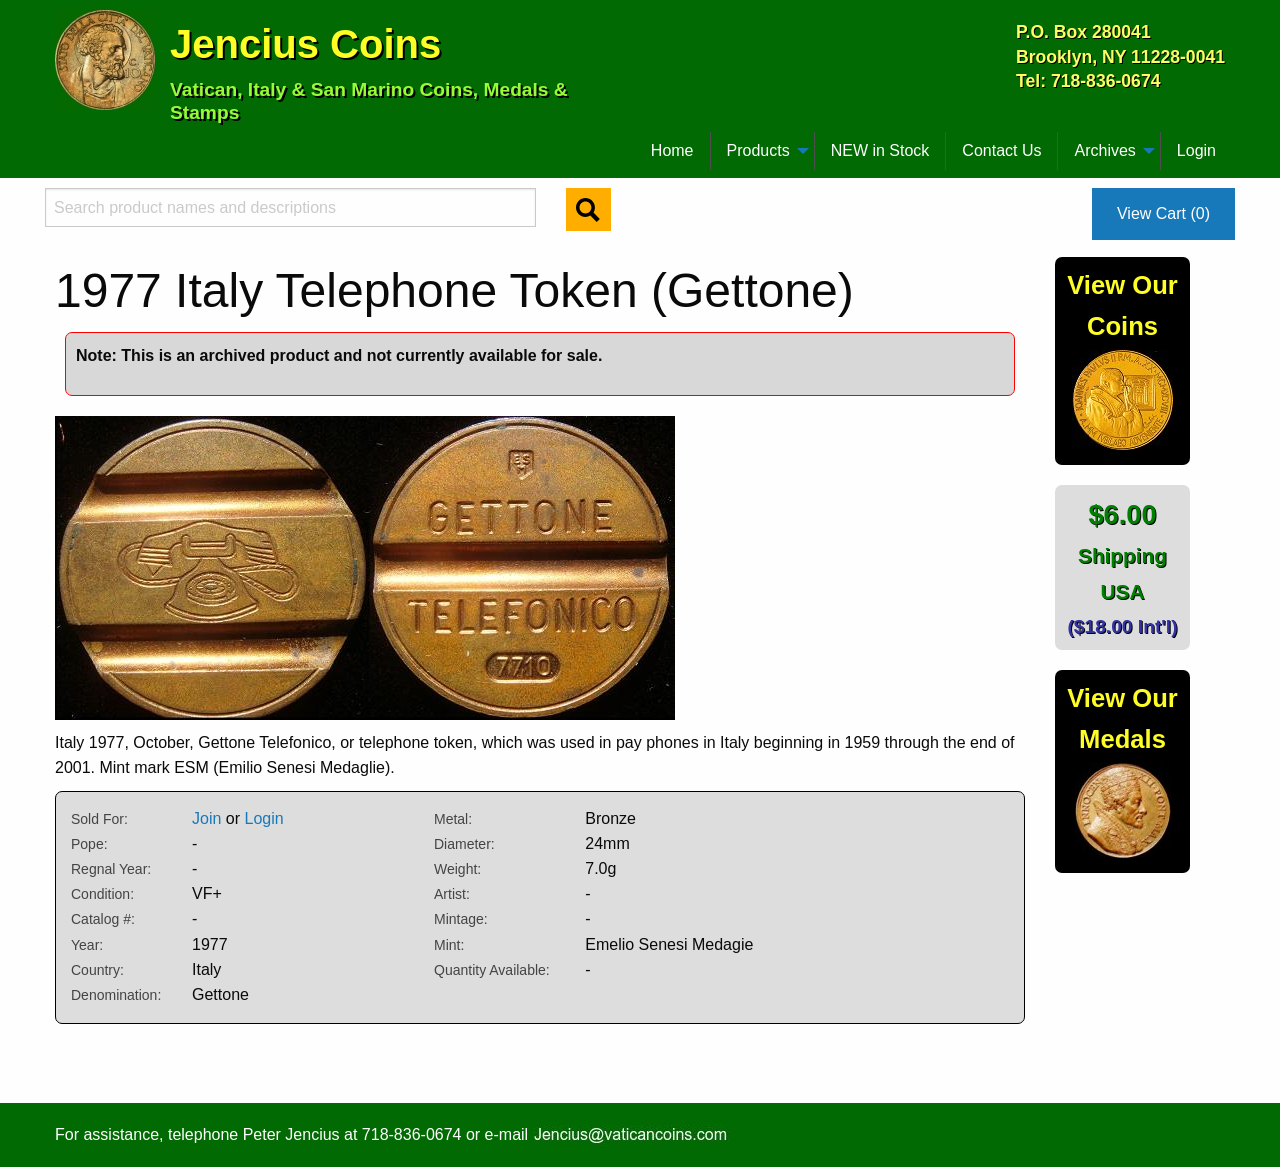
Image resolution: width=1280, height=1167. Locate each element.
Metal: (453, 819)
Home (672, 150)
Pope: (89, 844)
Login (1196, 150)
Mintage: (461, 919)
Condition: (102, 894)
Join (206, 818)
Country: (97, 970)
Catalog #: (103, 919)
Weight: (457, 869)
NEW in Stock (880, 150)
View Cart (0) (1163, 213)
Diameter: (464, 844)
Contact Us (1001, 150)
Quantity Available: (492, 970)
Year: (87, 945)
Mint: (449, 945)
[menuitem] (64, 143)
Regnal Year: (111, 869)
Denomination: (116, 995)
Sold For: (99, 819)
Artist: (452, 894)
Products (758, 150)
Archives (1104, 150)
